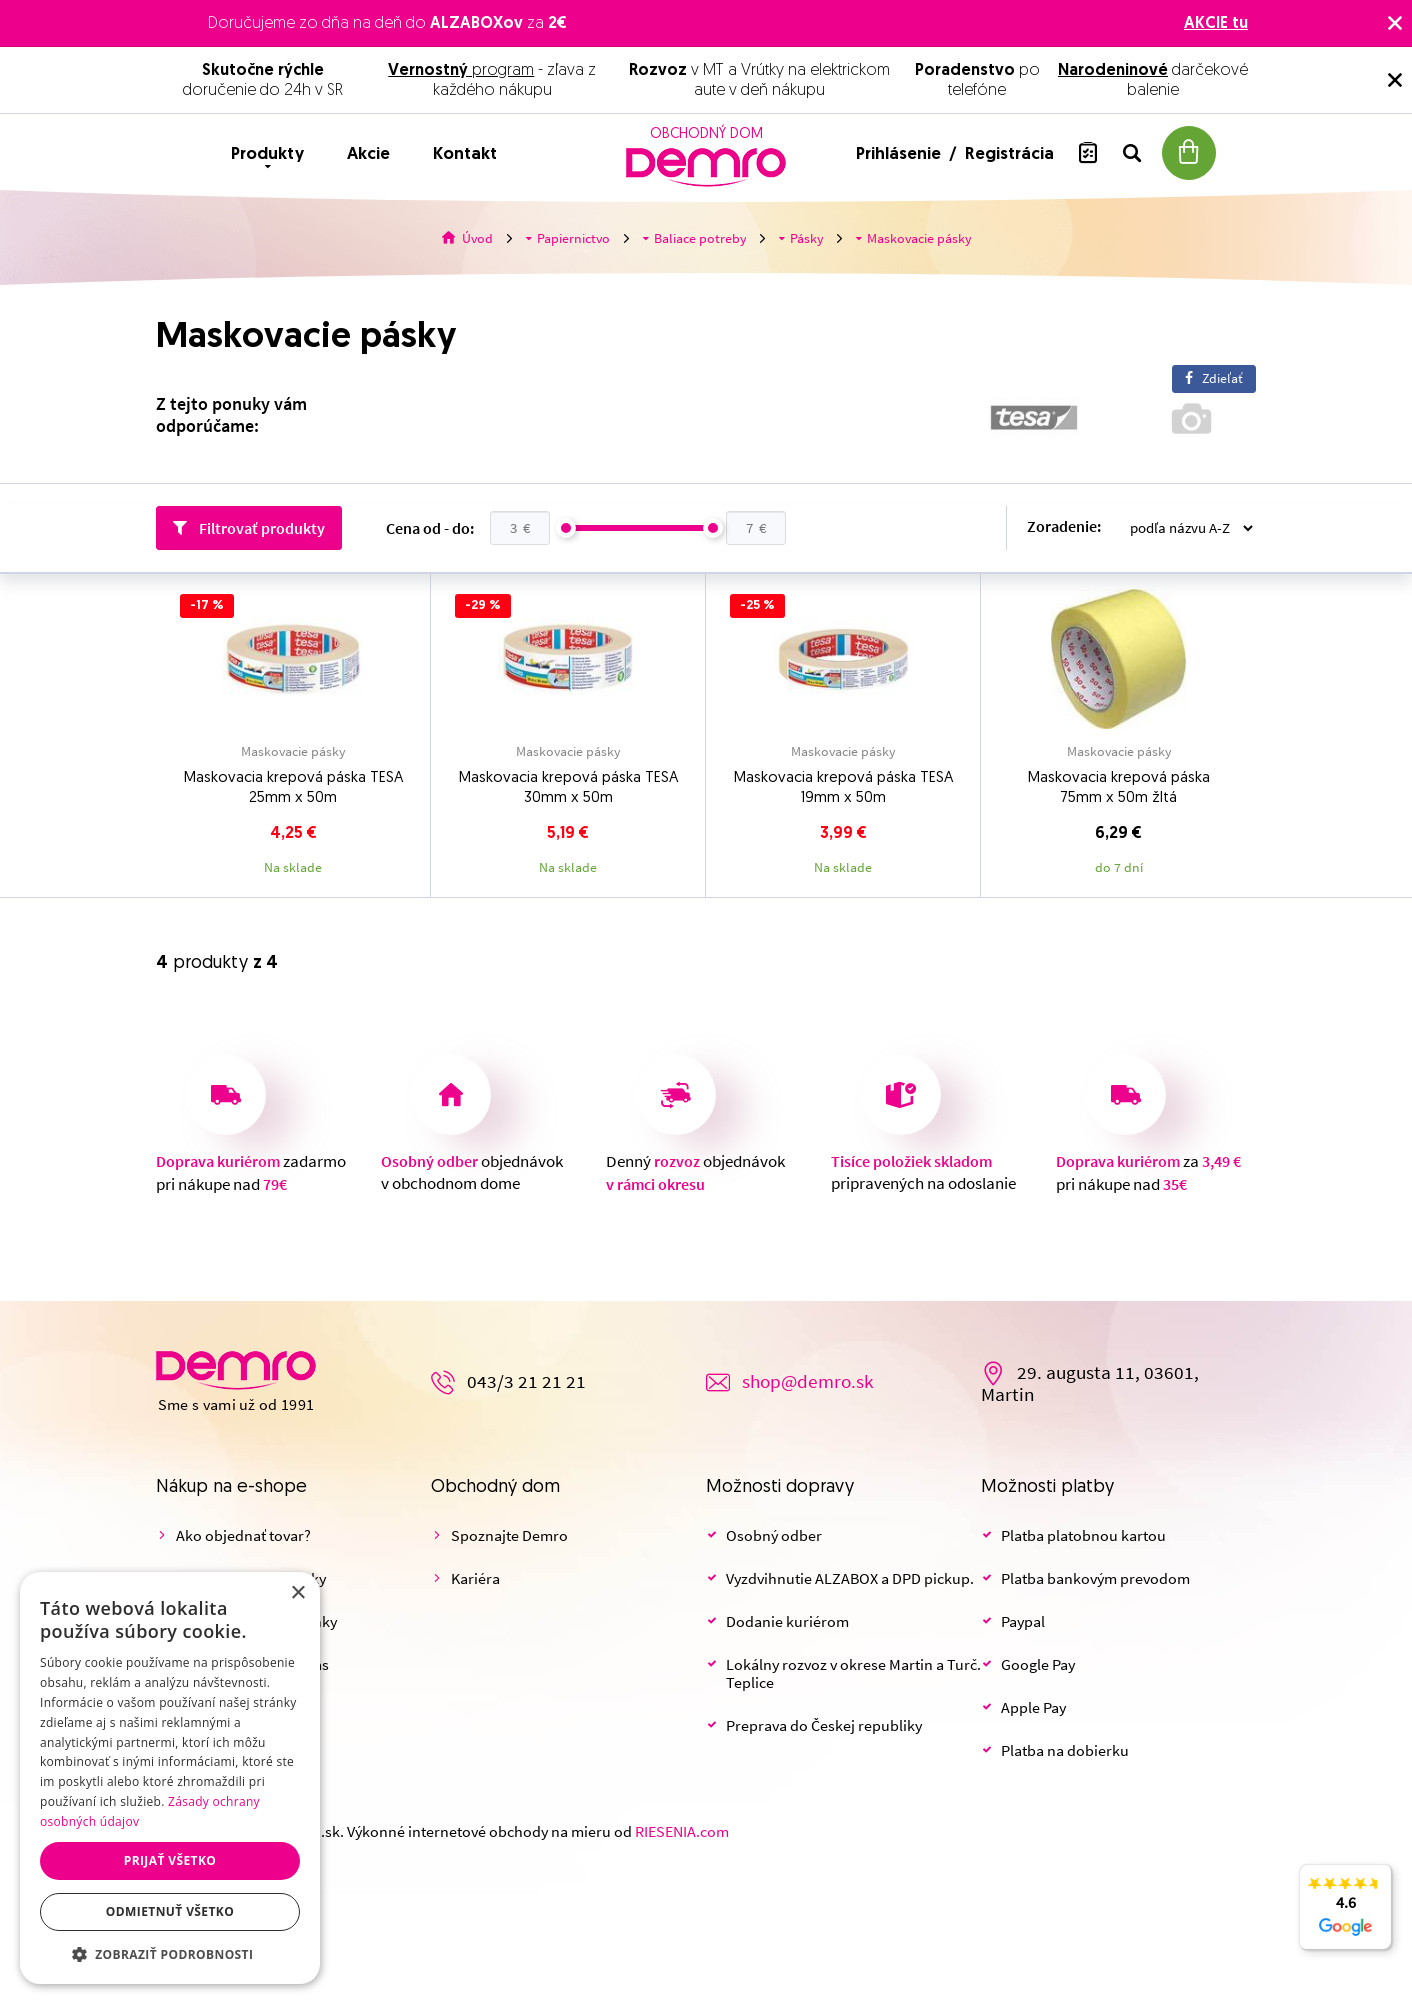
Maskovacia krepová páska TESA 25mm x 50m (293, 788)
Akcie (368, 154)
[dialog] (170, 1778)
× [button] (297, 1593)
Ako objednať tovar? (243, 1536)
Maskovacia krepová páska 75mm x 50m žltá (1119, 788)
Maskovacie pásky (293, 752)
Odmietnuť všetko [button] (170, 1911)
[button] (170, 1954)
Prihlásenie (900, 154)
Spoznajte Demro (509, 1536)
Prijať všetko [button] (170, 1860)
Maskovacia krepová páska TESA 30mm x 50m (568, 788)
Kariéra (475, 1579)
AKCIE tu (1216, 24)
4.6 (1345, 1918)
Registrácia (1009, 154)
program (461, 71)
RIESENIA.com (682, 1832)
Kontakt (465, 154)
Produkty (267, 154)
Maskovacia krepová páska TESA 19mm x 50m (843, 788)
